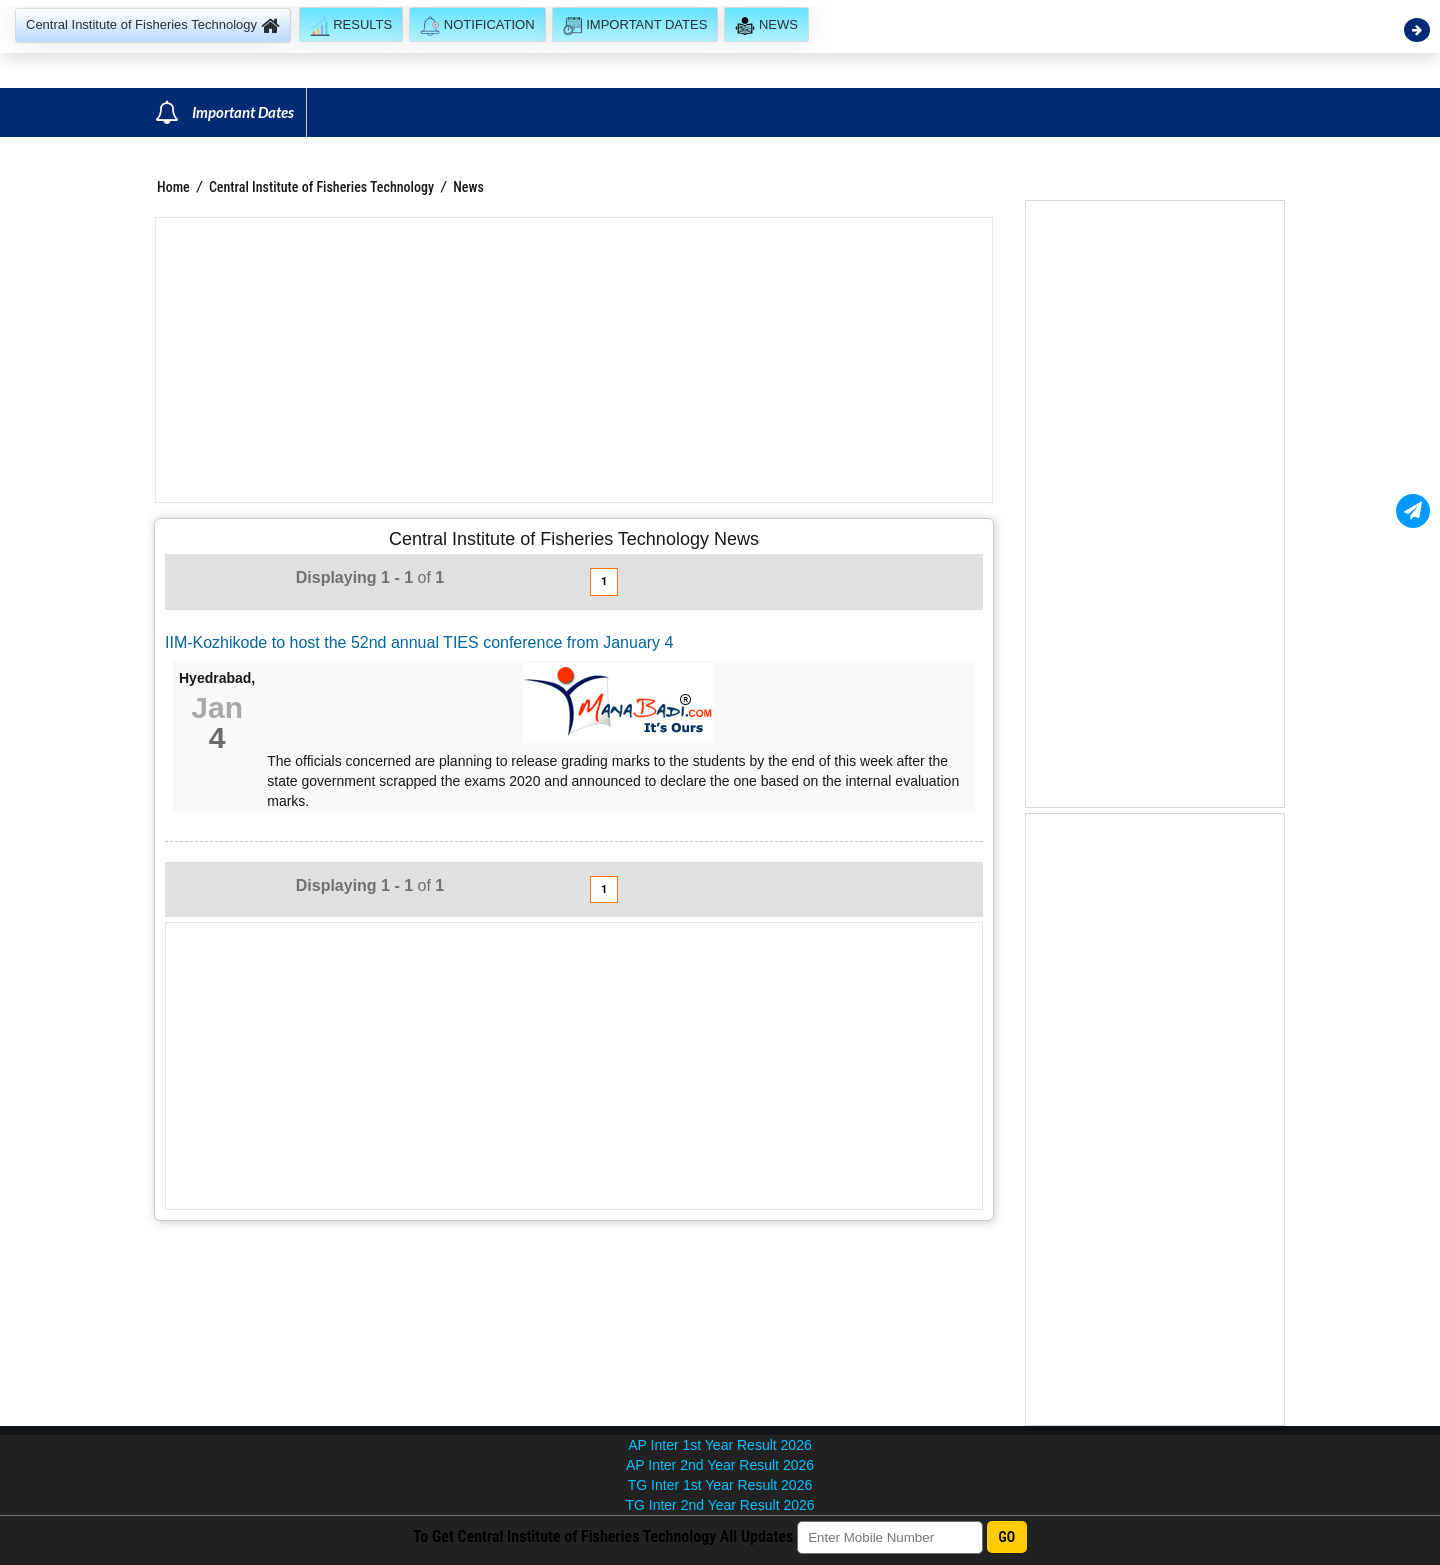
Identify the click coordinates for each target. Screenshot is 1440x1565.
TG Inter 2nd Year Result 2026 (719, 1505)
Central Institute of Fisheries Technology (323, 187)
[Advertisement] (574, 360)
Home (173, 187)
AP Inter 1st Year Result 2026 (719, 1445)
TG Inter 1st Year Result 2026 (720, 1485)
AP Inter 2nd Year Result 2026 (720, 1465)
